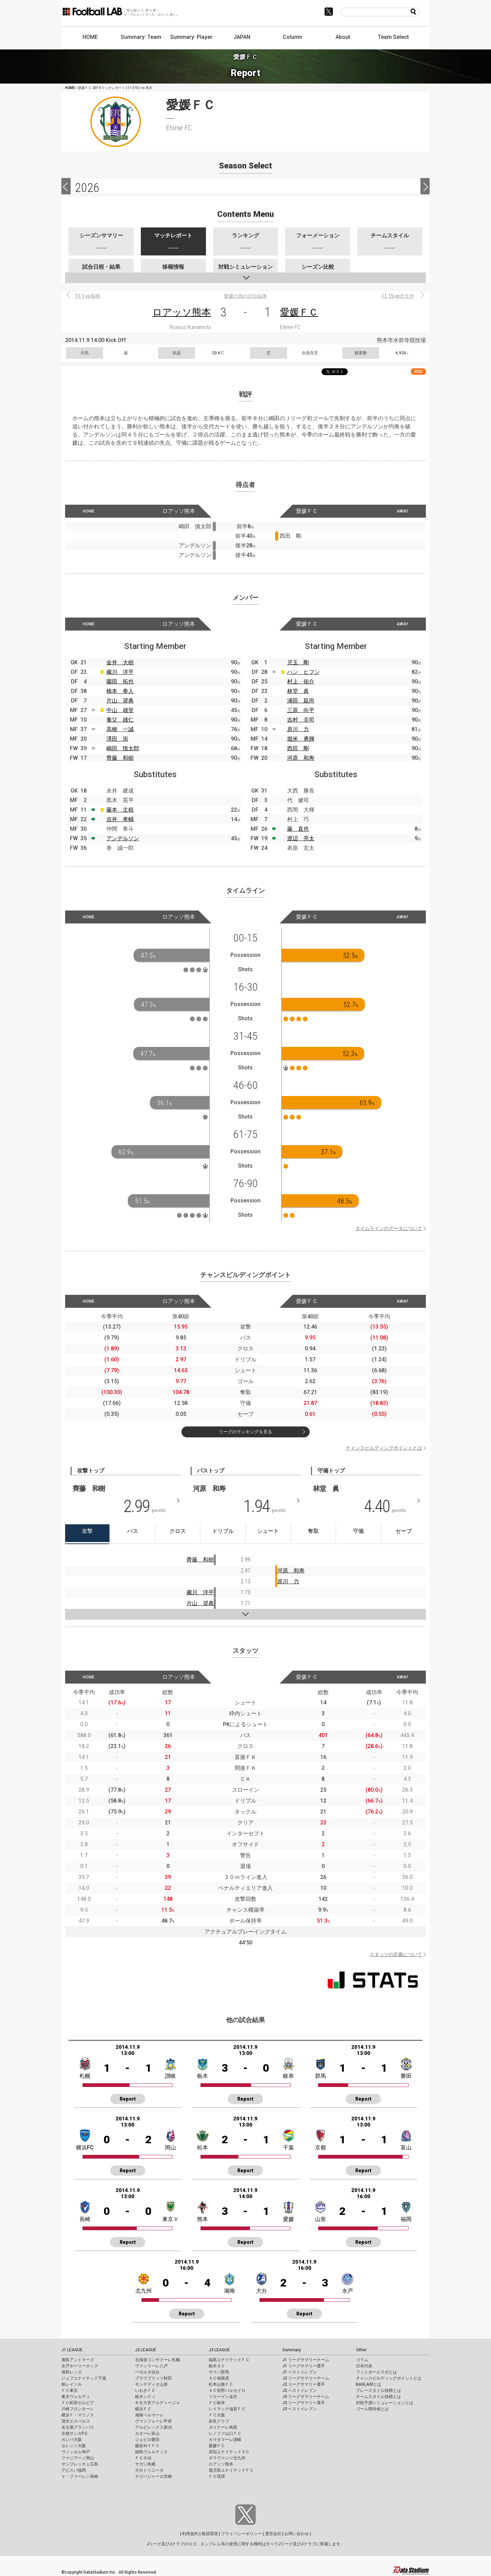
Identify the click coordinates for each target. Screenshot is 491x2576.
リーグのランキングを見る (245, 1431)
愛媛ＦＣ (299, 312)
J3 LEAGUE (219, 2350)
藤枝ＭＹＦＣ (147, 2445)
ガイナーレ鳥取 (223, 2427)
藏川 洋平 (120, 672)
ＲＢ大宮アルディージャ (157, 2402)
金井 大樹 (120, 662)
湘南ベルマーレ (149, 2415)
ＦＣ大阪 (217, 2415)
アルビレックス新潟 (153, 2427)
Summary (291, 2350)
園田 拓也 (120, 681)
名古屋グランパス (77, 2427)
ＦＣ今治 (143, 2458)
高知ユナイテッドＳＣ (229, 2451)
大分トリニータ (149, 2470)
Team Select (393, 37)
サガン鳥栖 (145, 2464)
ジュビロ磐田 (147, 2439)
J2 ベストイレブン (299, 2390)
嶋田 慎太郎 (122, 748)
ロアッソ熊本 (181, 312)
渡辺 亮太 (300, 838)
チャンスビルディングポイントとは (384, 1448)
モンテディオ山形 (151, 2384)
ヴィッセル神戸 (75, 2451)
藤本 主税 (120, 809)
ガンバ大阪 (71, 2439)
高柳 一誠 (120, 729)
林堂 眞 (298, 691)
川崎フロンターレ (77, 2409)
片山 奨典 (120, 700)
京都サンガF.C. (74, 2433)
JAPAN (242, 37)
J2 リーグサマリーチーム (305, 2378)
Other (361, 2350)
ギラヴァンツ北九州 (227, 2458)
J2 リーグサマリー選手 (303, 2384)
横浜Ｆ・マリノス (77, 2415)
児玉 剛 (298, 662)
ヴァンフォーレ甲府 (153, 2421)
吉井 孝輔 (120, 819)
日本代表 (364, 2366)
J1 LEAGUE (72, 2350)
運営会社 (273, 2533)
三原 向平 (300, 710)
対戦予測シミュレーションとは (384, 2402)
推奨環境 (210, 2533)
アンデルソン (122, 838)
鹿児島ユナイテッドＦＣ (231, 2470)
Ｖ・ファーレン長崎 (79, 2476)
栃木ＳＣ (217, 2366)
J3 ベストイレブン (299, 2409)
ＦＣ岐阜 (217, 2402)
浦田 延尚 (300, 700)
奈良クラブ (219, 2421)
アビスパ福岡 (73, 2470)
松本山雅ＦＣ (221, 2384)
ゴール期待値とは (372, 2409)
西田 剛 (298, 748)
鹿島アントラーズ (77, 2359)
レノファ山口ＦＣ (225, 2433)
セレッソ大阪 (73, 2445)
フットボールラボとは (376, 2372)
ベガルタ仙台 (147, 2372)
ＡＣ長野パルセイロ (227, 2390)
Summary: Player (191, 37)
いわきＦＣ (145, 2390)
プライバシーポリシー (241, 2533)
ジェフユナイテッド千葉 (83, 2378)
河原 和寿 (300, 758)
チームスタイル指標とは (378, 2396)
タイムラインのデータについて (388, 1228)
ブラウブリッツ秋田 (153, 2378)
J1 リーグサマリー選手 (303, 2366)
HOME (90, 37)
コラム (362, 2359)
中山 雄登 (120, 710)
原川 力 (298, 729)
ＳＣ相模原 (219, 2378)
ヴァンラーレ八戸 (151, 2366)
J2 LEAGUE (145, 2350)
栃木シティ (145, 2396)
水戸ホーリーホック (79, 2366)
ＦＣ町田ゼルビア (77, 2402)
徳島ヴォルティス (151, 2451)
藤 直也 (298, 829)
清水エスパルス (75, 2421)
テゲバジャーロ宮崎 (153, 2476)
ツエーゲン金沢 (223, 2396)
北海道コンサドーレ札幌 (157, 2359)
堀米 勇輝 (300, 739)
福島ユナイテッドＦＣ (229, 2359)
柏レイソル (71, 2384)
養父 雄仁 (120, 719)
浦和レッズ (71, 2372)
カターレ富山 (147, 2433)
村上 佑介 (300, 681)
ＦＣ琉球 (217, 2476)
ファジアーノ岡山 (77, 2458)
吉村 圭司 (300, 719)
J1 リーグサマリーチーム (305, 2359)
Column (292, 37)
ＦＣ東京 (69, 2390)
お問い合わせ (296, 2533)
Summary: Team (141, 37)
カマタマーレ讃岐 (225, 2439)
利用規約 (190, 2533)
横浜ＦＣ (143, 2409)
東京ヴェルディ (75, 2396)
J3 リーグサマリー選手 (303, 2402)
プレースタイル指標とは (378, 2390)
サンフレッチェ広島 (79, 2464)
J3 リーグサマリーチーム (305, 2396)
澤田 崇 (117, 739)
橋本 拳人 (120, 691)
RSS (418, 371)
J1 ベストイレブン (299, 2372)
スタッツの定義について (396, 1954)
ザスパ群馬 (219, 2372)
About (343, 37)
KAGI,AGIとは (368, 2384)
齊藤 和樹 (120, 758)
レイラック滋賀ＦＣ (227, 2409)
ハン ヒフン (303, 672)
